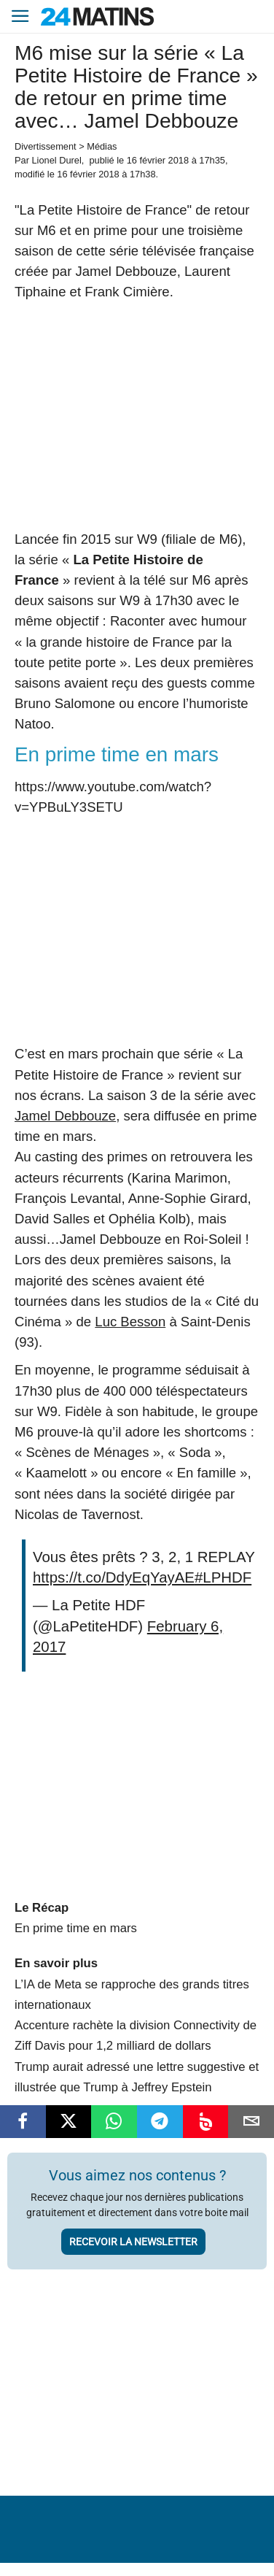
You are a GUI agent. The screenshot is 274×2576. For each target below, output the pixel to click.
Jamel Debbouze (65, 1115)
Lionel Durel (56, 160)
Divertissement (46, 146)
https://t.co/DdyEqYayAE (114, 1577)
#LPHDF (223, 1577)
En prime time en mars (76, 1928)
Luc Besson (130, 1321)
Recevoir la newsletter (133, 2242)
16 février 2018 (158, 160)
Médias (102, 146)
